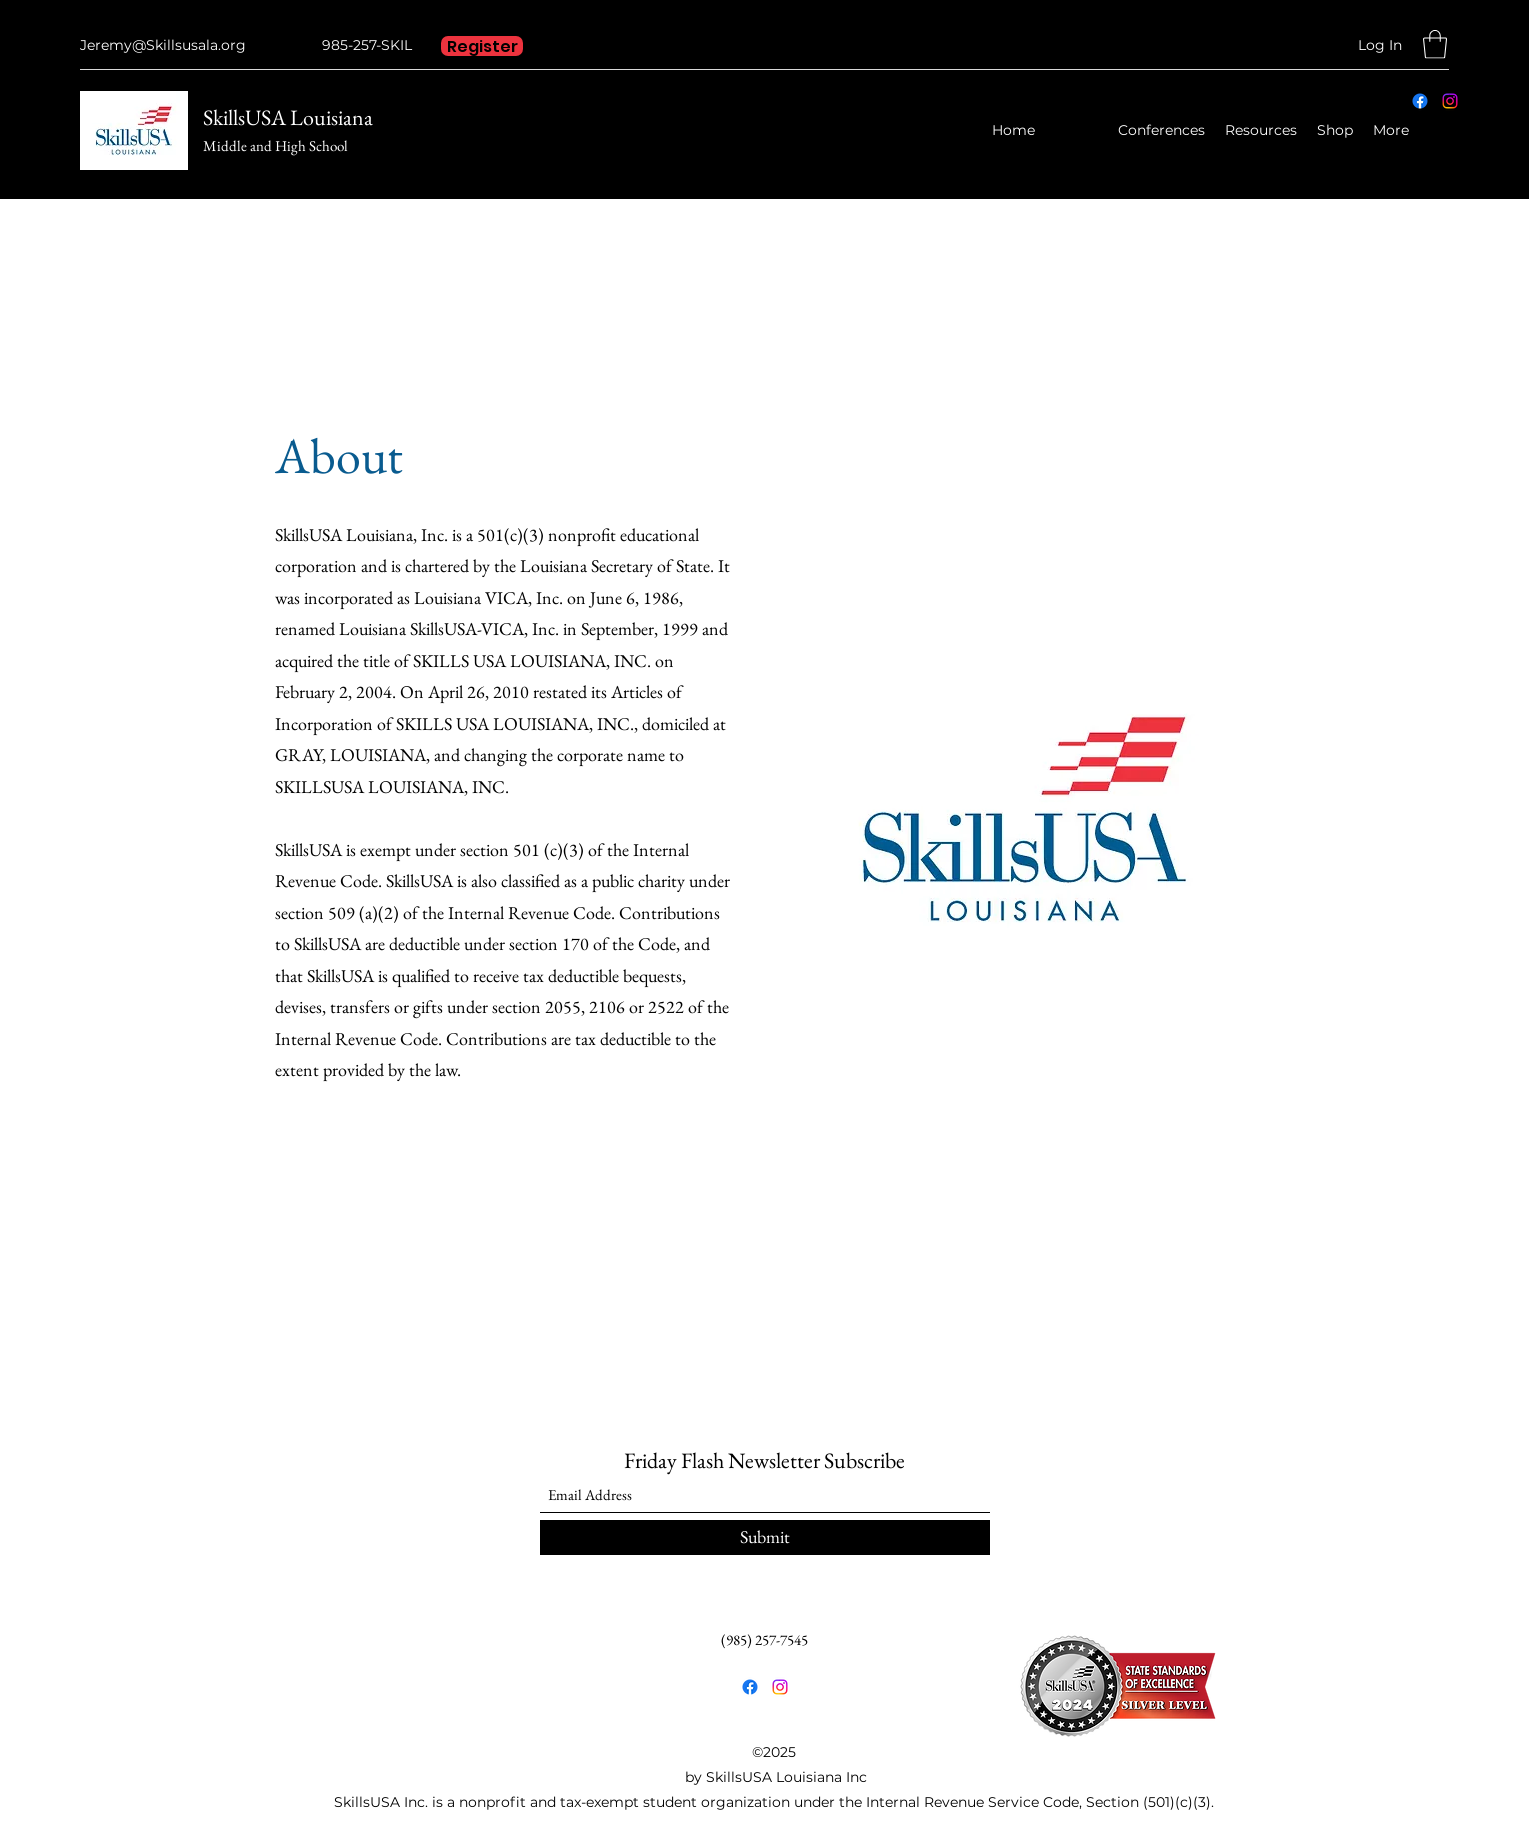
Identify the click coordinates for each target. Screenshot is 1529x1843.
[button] (1435, 44)
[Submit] (765, 1537)
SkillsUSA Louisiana (288, 117)
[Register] (482, 46)
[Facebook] (1420, 101)
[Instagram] (1450, 101)
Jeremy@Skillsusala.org (163, 45)
